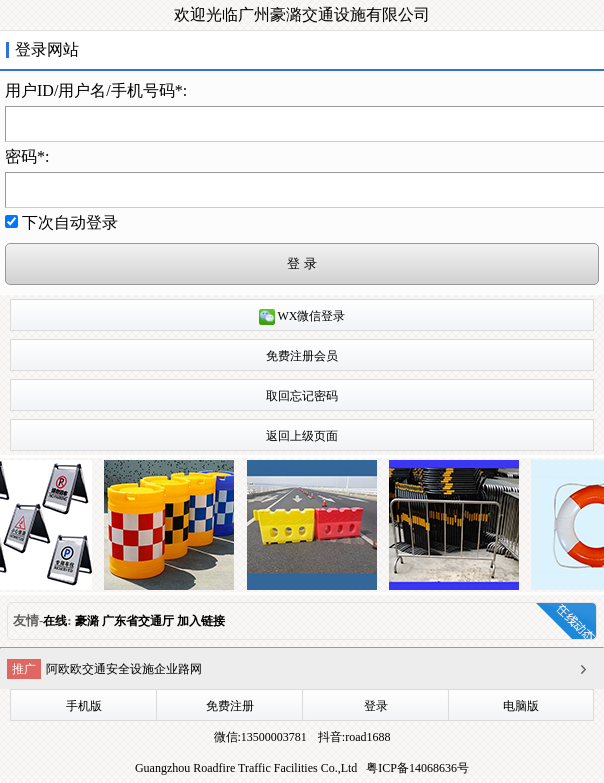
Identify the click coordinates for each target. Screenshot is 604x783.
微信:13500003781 (260, 737)
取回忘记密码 (302, 396)
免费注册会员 (302, 356)
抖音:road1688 (353, 737)
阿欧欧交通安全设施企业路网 (124, 669)
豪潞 (87, 621)
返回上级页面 (302, 436)
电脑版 (521, 706)
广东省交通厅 (138, 621)
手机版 (84, 706)
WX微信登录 (302, 317)
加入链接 (201, 621)
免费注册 (230, 706)
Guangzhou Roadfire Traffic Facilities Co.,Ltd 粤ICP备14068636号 (302, 768)
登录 (376, 706)
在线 (55, 621)
